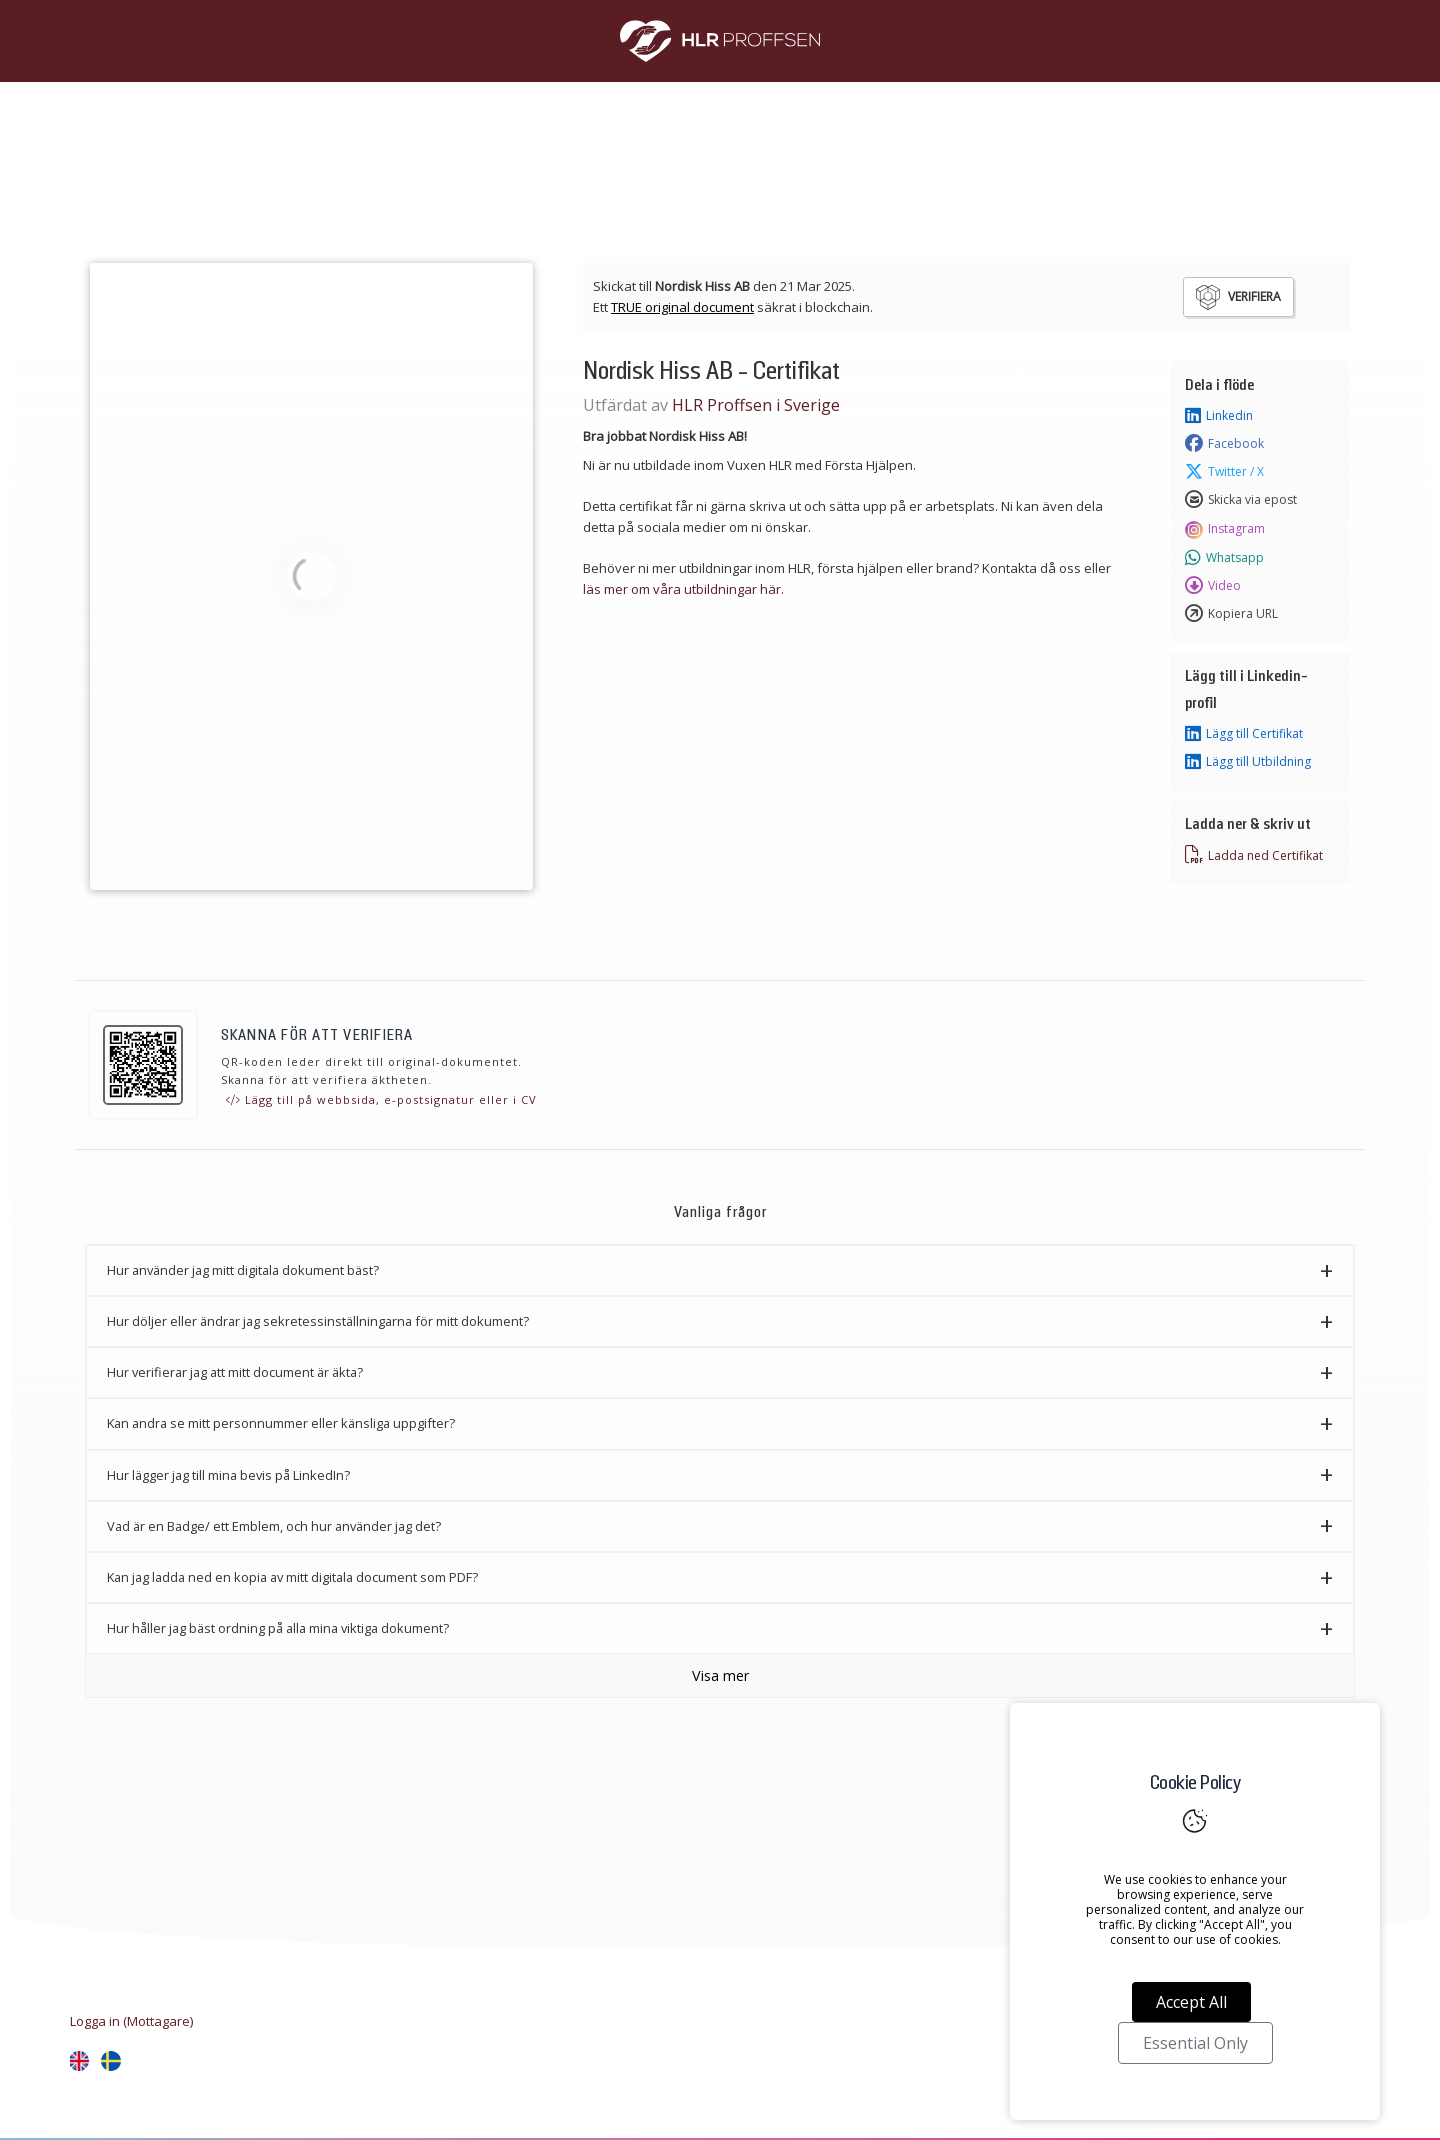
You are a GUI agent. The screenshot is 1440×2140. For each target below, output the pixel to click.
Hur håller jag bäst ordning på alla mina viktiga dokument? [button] (278, 1628)
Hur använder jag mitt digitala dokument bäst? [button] (243, 1270)
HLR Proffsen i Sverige (756, 405)
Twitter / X (1224, 472)
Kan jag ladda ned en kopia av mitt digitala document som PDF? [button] (292, 1577)
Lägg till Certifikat (1244, 734)
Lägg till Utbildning (1248, 762)
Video (1213, 586)
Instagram (1225, 529)
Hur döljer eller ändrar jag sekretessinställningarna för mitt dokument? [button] (318, 1321)
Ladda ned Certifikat (1254, 855)
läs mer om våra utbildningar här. (683, 589)
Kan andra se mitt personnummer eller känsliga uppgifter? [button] (281, 1423)
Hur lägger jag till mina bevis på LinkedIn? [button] (228, 1475)
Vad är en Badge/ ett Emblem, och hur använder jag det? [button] (274, 1526)
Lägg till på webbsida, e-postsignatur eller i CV (381, 1099)
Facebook (1224, 444)
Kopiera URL (1231, 614)
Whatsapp (1224, 558)
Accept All (1191, 2002)
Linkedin (1219, 416)
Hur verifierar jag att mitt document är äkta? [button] (235, 1372)
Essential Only (1195, 2043)
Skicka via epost (1241, 500)
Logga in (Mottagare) (131, 2021)
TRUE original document (682, 307)
